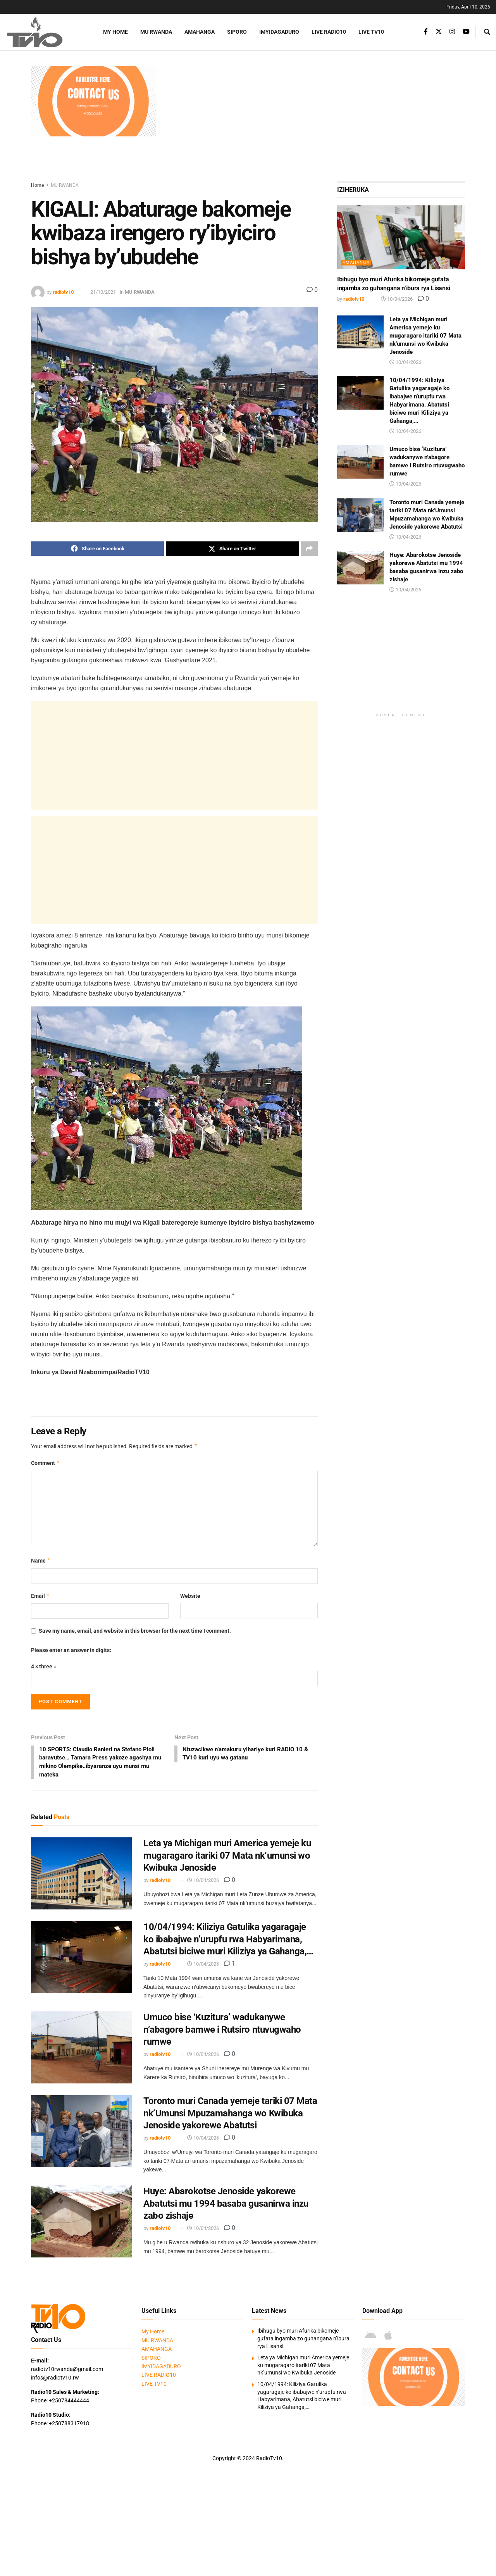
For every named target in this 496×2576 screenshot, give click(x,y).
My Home (115, 32)
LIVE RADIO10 (329, 32)
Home (37, 185)
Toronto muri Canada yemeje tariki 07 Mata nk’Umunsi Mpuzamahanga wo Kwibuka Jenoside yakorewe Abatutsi (230, 2114)
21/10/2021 (103, 292)
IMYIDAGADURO (279, 32)
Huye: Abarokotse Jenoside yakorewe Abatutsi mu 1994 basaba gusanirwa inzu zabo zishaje (225, 2205)
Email (40, 1596)
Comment (45, 1463)
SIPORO (237, 32)
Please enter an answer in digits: (71, 1650)
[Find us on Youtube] (466, 32)
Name (41, 1561)
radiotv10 (63, 292)
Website (190, 1596)
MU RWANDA (156, 32)
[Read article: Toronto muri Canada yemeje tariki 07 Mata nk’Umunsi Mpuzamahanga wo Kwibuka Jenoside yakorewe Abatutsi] (81, 2133)
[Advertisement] (314, 120)
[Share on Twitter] (232, 548)
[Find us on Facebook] (426, 32)
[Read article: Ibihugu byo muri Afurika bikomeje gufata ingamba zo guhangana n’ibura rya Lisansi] (401, 237)
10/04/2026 (203, 1882)
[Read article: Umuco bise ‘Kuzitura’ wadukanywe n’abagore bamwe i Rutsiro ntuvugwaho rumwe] (81, 2049)
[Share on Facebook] (97, 548)
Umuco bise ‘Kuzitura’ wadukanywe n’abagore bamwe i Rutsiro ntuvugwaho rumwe (222, 2031)
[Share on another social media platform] (309, 548)
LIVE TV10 (371, 32)
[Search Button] (487, 32)
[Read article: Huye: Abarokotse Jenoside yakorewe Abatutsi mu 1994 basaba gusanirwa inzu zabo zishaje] (81, 2223)
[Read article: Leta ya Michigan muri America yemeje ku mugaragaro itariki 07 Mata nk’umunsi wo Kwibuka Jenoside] (81, 1875)
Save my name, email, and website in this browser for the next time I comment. (135, 1631)
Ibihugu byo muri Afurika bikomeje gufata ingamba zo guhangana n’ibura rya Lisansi (303, 2340)
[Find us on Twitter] (439, 32)
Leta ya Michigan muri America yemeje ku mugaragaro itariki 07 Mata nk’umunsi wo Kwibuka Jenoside (227, 1857)
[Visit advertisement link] (93, 101)
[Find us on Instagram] (452, 32)
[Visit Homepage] (44, 32)
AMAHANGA (199, 32)
